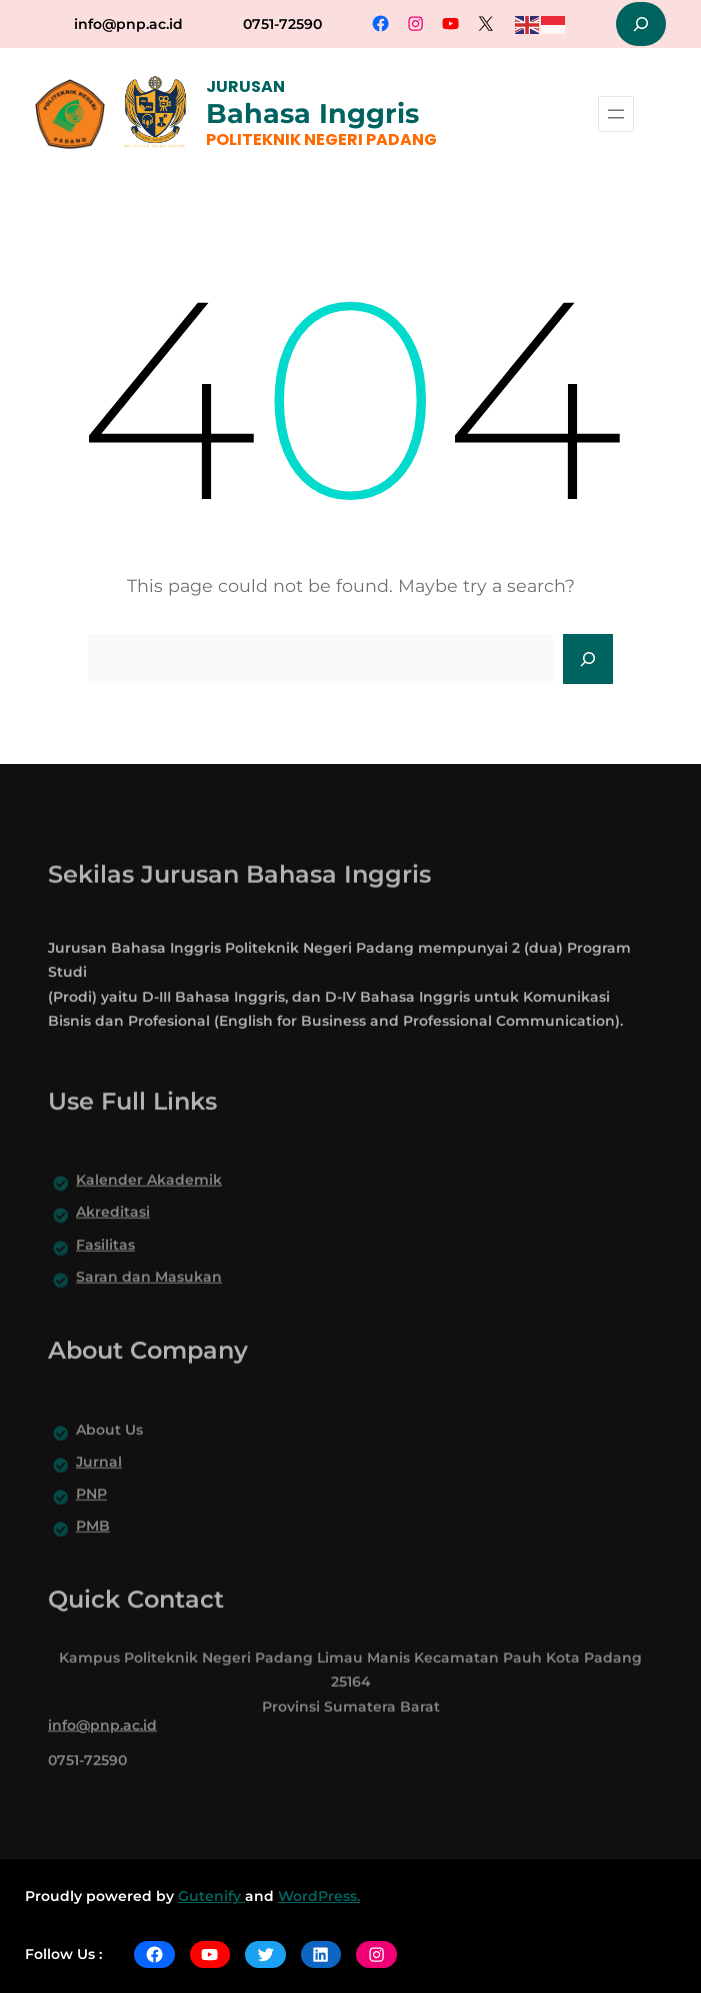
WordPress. (319, 1896)
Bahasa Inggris (312, 113)
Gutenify (211, 1896)
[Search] (588, 659)
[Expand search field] (641, 24)
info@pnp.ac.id (128, 24)
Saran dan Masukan (149, 1308)
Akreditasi (113, 1244)
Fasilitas (105, 1276)
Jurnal (99, 1493)
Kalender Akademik (149, 1211)
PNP (91, 1525)
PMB (93, 1557)
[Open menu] (616, 114)
